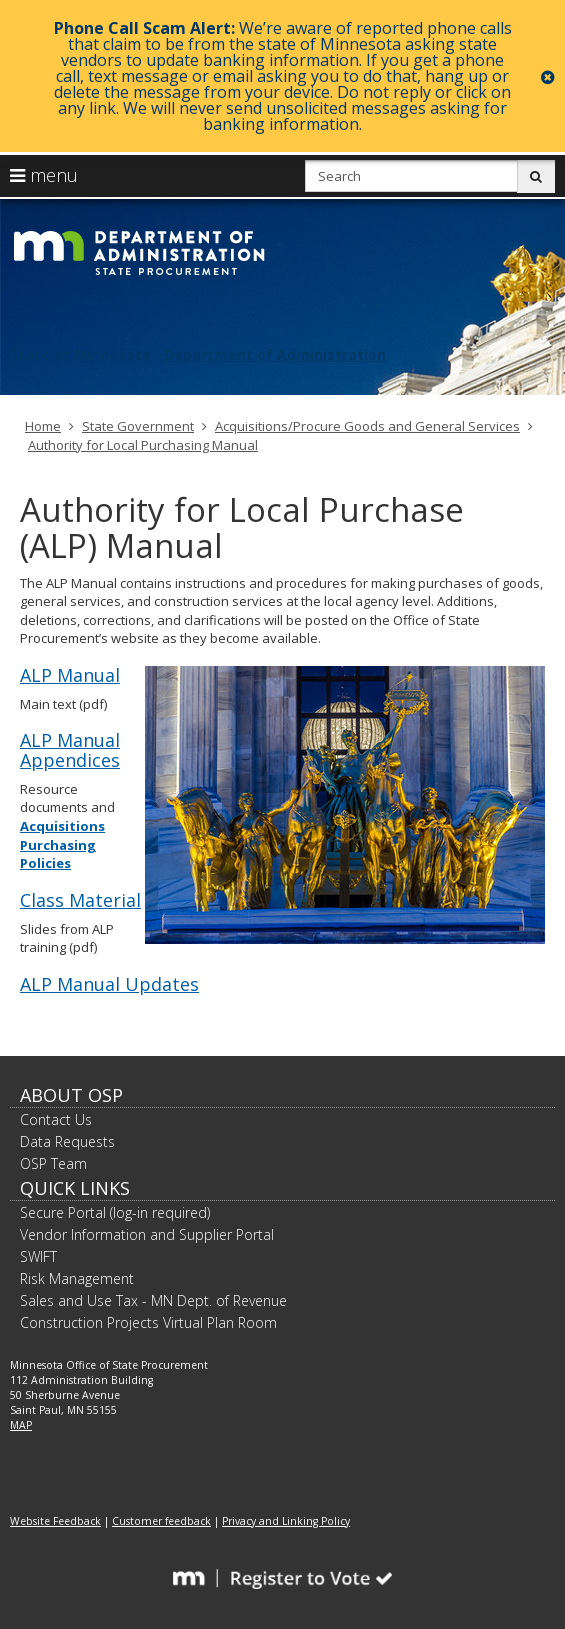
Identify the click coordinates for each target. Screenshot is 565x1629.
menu (44, 175)
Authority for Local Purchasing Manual (143, 445)
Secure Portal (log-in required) (115, 1212)
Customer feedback (161, 1521)
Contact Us (56, 1119)
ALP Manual (70, 675)
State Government (138, 426)
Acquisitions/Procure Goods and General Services (367, 426)
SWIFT (38, 1256)
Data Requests (67, 1141)
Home (43, 426)
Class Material (80, 900)
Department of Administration (275, 354)
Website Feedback (55, 1521)
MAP (21, 1425)
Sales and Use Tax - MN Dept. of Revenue (153, 1300)
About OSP (71, 1095)
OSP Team (53, 1163)
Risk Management (77, 1278)
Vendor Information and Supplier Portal (147, 1234)
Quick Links (75, 1188)
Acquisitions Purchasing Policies (62, 844)
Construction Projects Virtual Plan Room (148, 1322)
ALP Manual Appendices (70, 750)
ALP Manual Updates (109, 984)
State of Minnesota (80, 354)
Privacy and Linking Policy (286, 1521)
